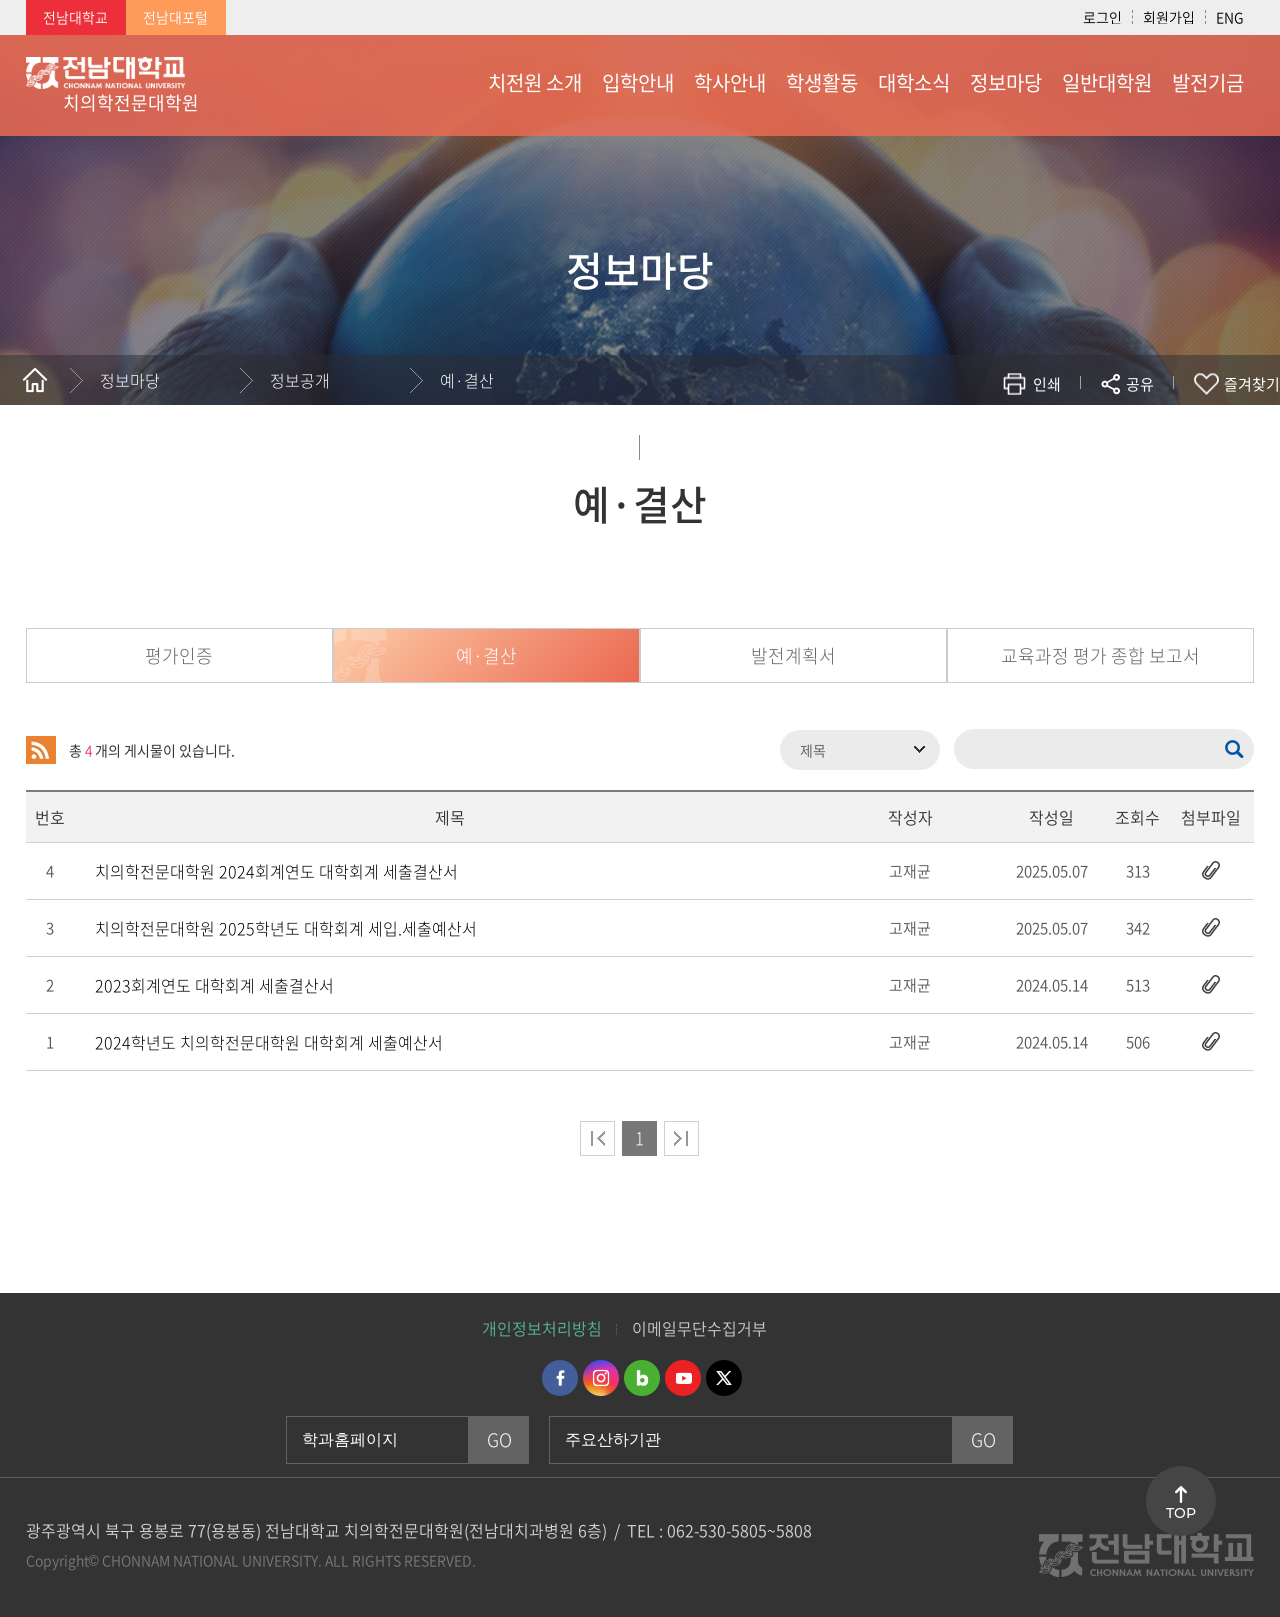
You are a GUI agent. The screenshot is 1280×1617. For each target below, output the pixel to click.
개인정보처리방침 (542, 1328)
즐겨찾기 (1252, 384)
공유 (1140, 384)
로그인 (1102, 17)
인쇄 (1047, 384)
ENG (1230, 17)
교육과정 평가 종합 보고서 (1100, 655)
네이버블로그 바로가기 (642, 1378)
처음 (597, 1138)
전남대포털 (175, 17)
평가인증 (179, 655)
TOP (1181, 1513)
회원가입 (1169, 17)
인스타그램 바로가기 (601, 1378)
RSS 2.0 (41, 750)
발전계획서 (793, 655)
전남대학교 (75, 17)
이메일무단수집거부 (699, 1328)
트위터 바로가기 (724, 1378)
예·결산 (467, 380)
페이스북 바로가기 (560, 1378)
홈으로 (35, 380)
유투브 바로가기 (683, 1378)
